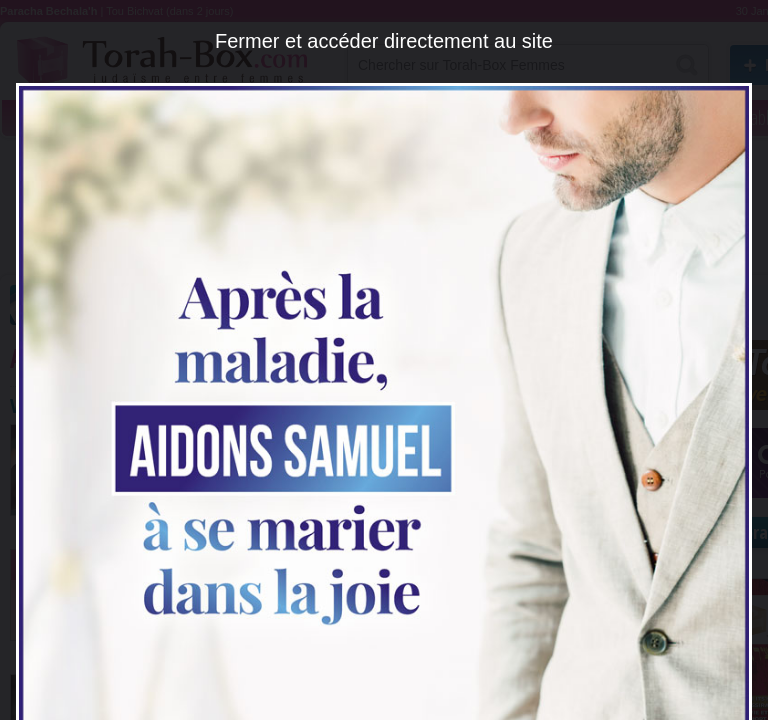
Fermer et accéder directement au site (384, 41)
